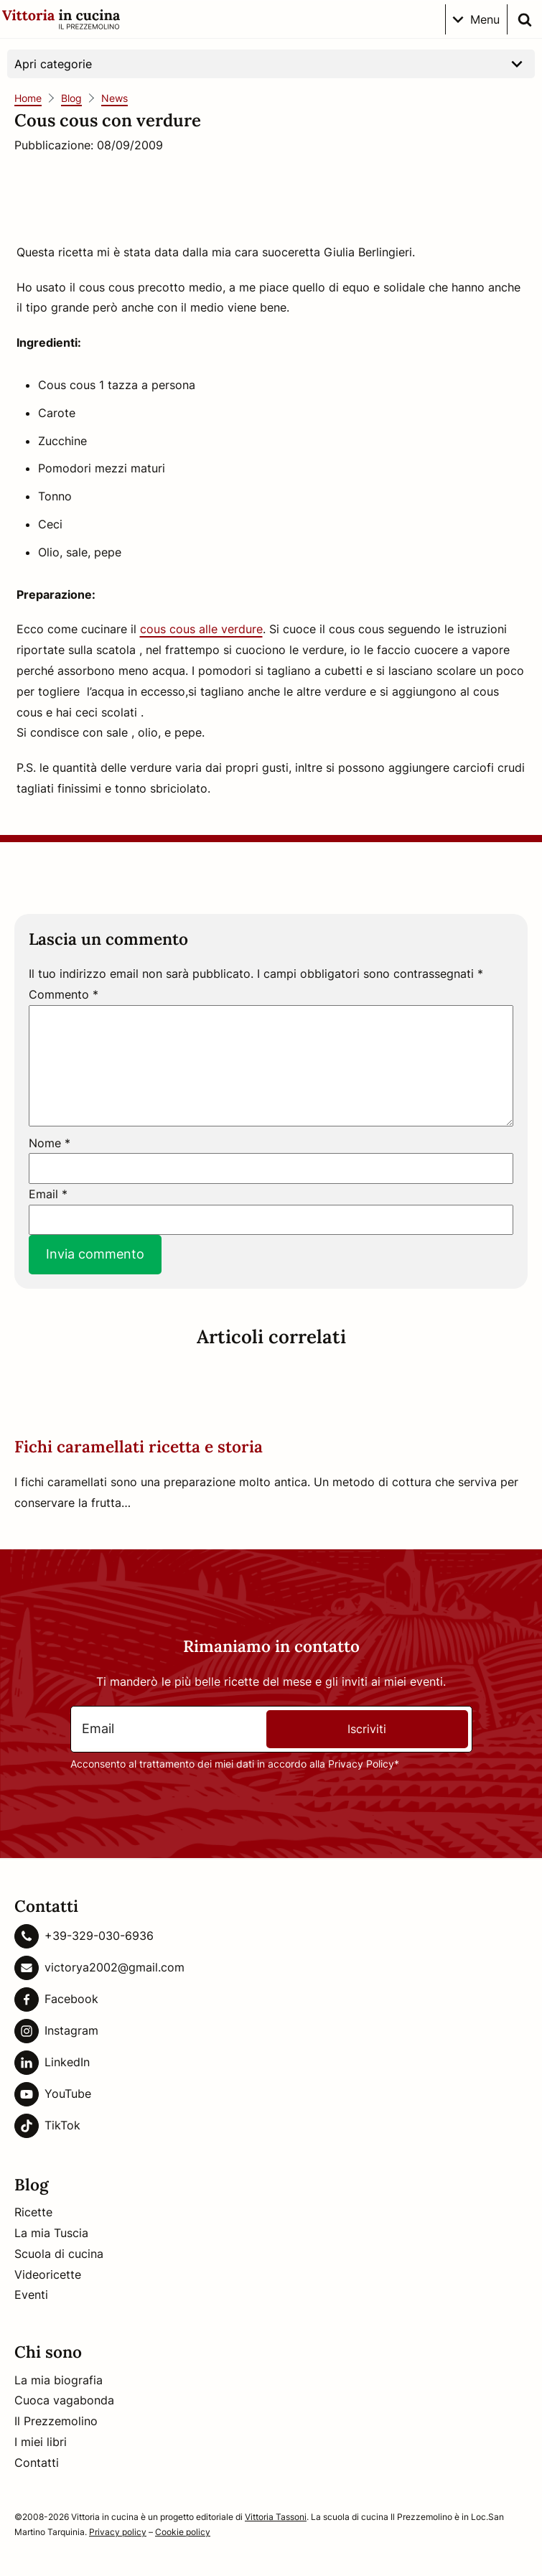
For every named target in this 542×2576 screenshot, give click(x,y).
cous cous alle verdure (201, 629)
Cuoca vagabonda (64, 2400)
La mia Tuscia (51, 2233)
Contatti (36, 2462)
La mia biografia (58, 2380)
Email (48, 1194)
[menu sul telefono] (476, 19)
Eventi (31, 2294)
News (114, 98)
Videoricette (47, 2274)
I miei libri (40, 2442)
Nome (49, 1143)
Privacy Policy (361, 1764)
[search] (525, 19)
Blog (71, 98)
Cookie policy (182, 2531)
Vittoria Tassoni (276, 2516)
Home (28, 98)
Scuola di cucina (58, 2253)
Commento (63, 994)
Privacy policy (117, 2531)
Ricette (33, 2212)
